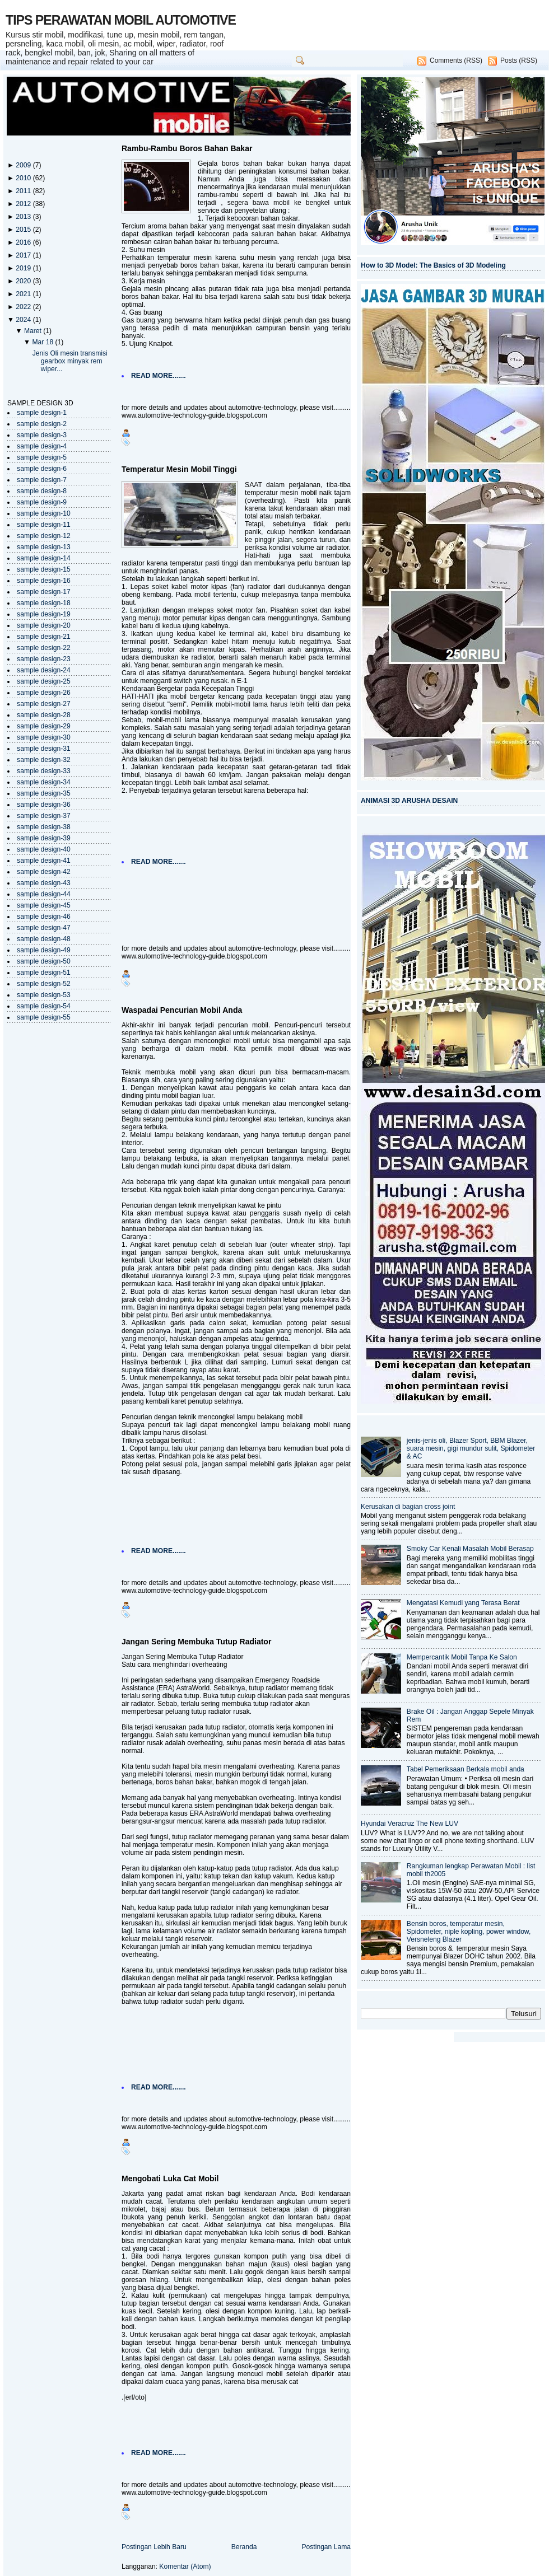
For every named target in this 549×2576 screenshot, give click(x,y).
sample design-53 (44, 995)
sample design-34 (44, 782)
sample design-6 (42, 469)
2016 (24, 242)
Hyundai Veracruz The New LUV (409, 1823)
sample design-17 (44, 592)
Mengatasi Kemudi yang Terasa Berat (463, 1603)
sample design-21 (44, 637)
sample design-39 (44, 838)
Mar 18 (43, 342)
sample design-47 (44, 928)
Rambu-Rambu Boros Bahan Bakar (187, 148)
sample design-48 (44, 939)
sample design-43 (44, 883)
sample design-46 (44, 916)
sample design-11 (44, 525)
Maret (33, 331)
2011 (24, 191)
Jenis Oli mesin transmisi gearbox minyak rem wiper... (70, 361)
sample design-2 (42, 424)
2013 (24, 217)
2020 (24, 281)
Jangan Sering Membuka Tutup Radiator (196, 1641)
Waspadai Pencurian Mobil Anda (182, 1010)
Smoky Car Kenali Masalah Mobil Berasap (470, 1549)
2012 (24, 204)
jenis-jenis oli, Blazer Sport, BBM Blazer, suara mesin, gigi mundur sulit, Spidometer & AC (471, 1448)
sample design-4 (42, 446)
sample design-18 (44, 603)
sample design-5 (42, 457)
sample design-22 (44, 648)
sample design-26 (44, 692)
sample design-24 (44, 670)
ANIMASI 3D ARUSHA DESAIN (409, 801)
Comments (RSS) (456, 60)
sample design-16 (44, 581)
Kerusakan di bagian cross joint (408, 1507)
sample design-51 (44, 972)
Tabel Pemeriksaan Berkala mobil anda (465, 1769)
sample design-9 (42, 502)
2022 (24, 307)
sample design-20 (44, 625)
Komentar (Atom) (185, 2566)
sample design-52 (44, 984)
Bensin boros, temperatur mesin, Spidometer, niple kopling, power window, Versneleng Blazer (469, 1931)
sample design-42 (44, 872)
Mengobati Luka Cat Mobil (170, 2178)
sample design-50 (44, 961)
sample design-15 (44, 569)
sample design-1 (42, 413)
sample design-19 (44, 614)
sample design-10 (44, 513)
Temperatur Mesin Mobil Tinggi (179, 469)
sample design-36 (44, 804)
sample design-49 (44, 950)
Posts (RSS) (518, 60)
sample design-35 (44, 793)
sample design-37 (44, 816)
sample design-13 (44, 547)
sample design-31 (44, 748)
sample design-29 (44, 726)
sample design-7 (42, 480)
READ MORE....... (158, 376)
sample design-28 (44, 715)
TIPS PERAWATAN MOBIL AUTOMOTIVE (121, 20)
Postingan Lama (326, 2547)
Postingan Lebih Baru (154, 2547)
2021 (24, 294)
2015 (24, 229)
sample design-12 (44, 536)
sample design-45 (44, 905)
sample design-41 (44, 860)
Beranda (244, 2547)
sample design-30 (44, 737)
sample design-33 (44, 771)
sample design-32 (44, 760)
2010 (24, 178)
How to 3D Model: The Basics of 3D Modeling (433, 265)
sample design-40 (44, 849)
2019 (24, 268)
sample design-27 (44, 704)
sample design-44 (44, 894)
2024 (24, 320)
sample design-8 (42, 491)
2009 (24, 165)
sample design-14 (44, 558)
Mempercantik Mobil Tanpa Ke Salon (462, 1657)
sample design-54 (44, 1006)
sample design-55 (44, 1017)
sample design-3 (42, 435)
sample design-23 (44, 659)
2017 (24, 255)
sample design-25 (44, 681)
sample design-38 (44, 827)
